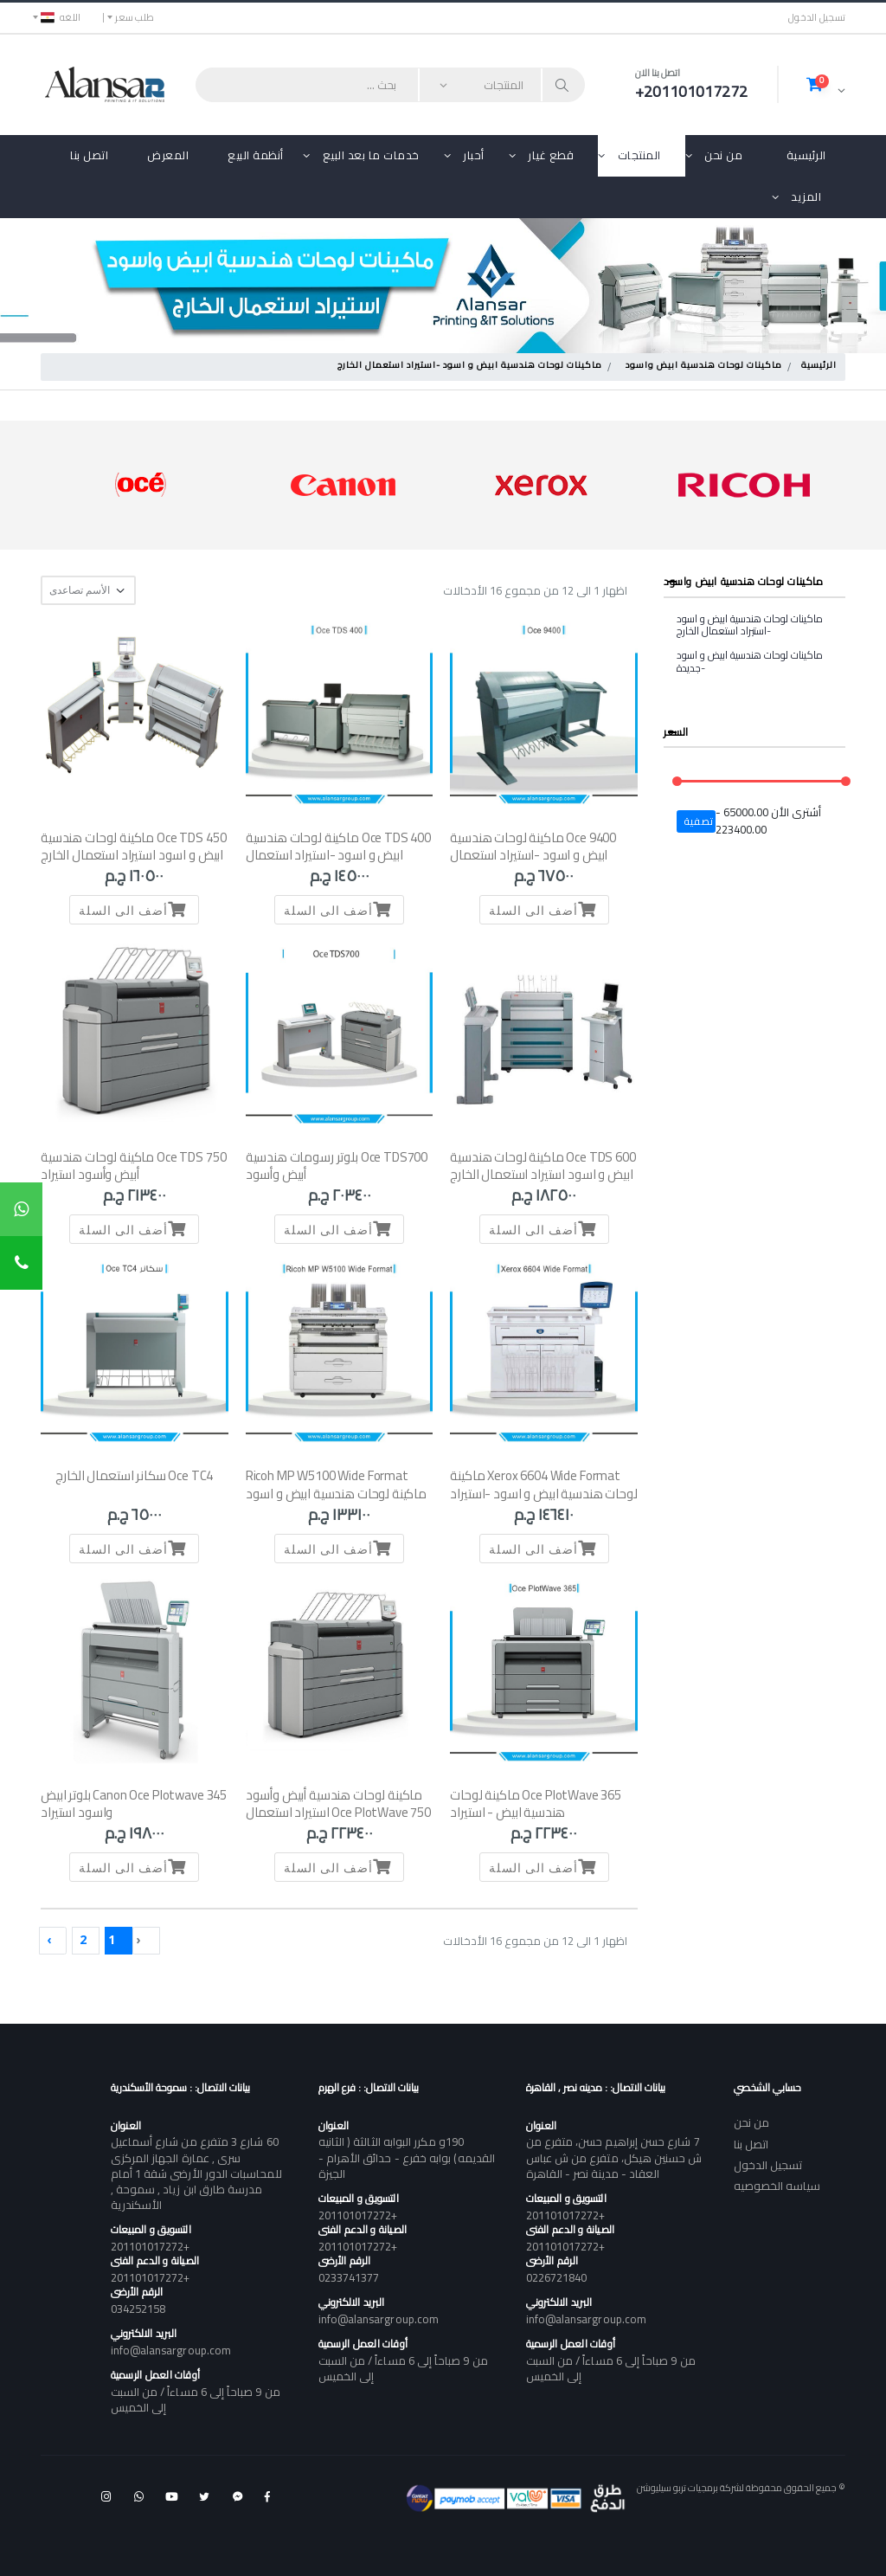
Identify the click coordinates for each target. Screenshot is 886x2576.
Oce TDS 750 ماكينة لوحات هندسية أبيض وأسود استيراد (133, 1165)
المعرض (168, 155)
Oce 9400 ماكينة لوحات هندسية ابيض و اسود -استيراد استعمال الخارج (533, 855)
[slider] (677, 782)
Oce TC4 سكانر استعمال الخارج (134, 1475)
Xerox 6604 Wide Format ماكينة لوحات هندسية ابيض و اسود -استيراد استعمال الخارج (543, 1493)
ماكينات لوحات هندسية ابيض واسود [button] (744, 581)
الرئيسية (806, 155)
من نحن (723, 155)
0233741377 (349, 2277)
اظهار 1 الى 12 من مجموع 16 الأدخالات (535, 591)
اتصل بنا (89, 155)
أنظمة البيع (256, 155)
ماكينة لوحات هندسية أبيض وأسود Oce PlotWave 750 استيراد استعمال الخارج (338, 1812)
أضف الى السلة (544, 909)
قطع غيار (551, 155)
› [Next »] (49, 1939)
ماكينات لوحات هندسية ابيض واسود (704, 366)
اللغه (60, 17)
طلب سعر (134, 17)
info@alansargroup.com (586, 2319)
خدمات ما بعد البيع (371, 155)
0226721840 (556, 2277)
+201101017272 (566, 2215)
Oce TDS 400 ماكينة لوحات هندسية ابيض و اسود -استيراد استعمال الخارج (338, 855)
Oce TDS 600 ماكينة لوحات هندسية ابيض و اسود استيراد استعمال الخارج (542, 1165)
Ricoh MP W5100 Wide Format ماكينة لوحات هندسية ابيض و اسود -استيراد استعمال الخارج (336, 1493)
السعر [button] (676, 731)
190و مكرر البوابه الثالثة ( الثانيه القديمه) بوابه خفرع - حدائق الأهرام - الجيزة (406, 2157)
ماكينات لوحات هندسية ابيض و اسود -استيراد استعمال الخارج (469, 366)
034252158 (138, 2308)
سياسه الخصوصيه (777, 2185)
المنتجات (639, 155)
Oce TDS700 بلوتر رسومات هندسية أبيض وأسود (337, 1165)
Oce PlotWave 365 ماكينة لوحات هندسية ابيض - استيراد (535, 1803)
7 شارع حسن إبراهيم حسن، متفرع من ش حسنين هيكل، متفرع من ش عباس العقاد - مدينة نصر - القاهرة (614, 2157)
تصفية (699, 821)
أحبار (474, 155)
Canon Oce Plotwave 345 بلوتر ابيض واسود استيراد (134, 1803)
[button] (825, 84)
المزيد (806, 196)
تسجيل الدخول (816, 17)
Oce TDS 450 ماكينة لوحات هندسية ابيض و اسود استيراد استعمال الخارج (133, 846)
